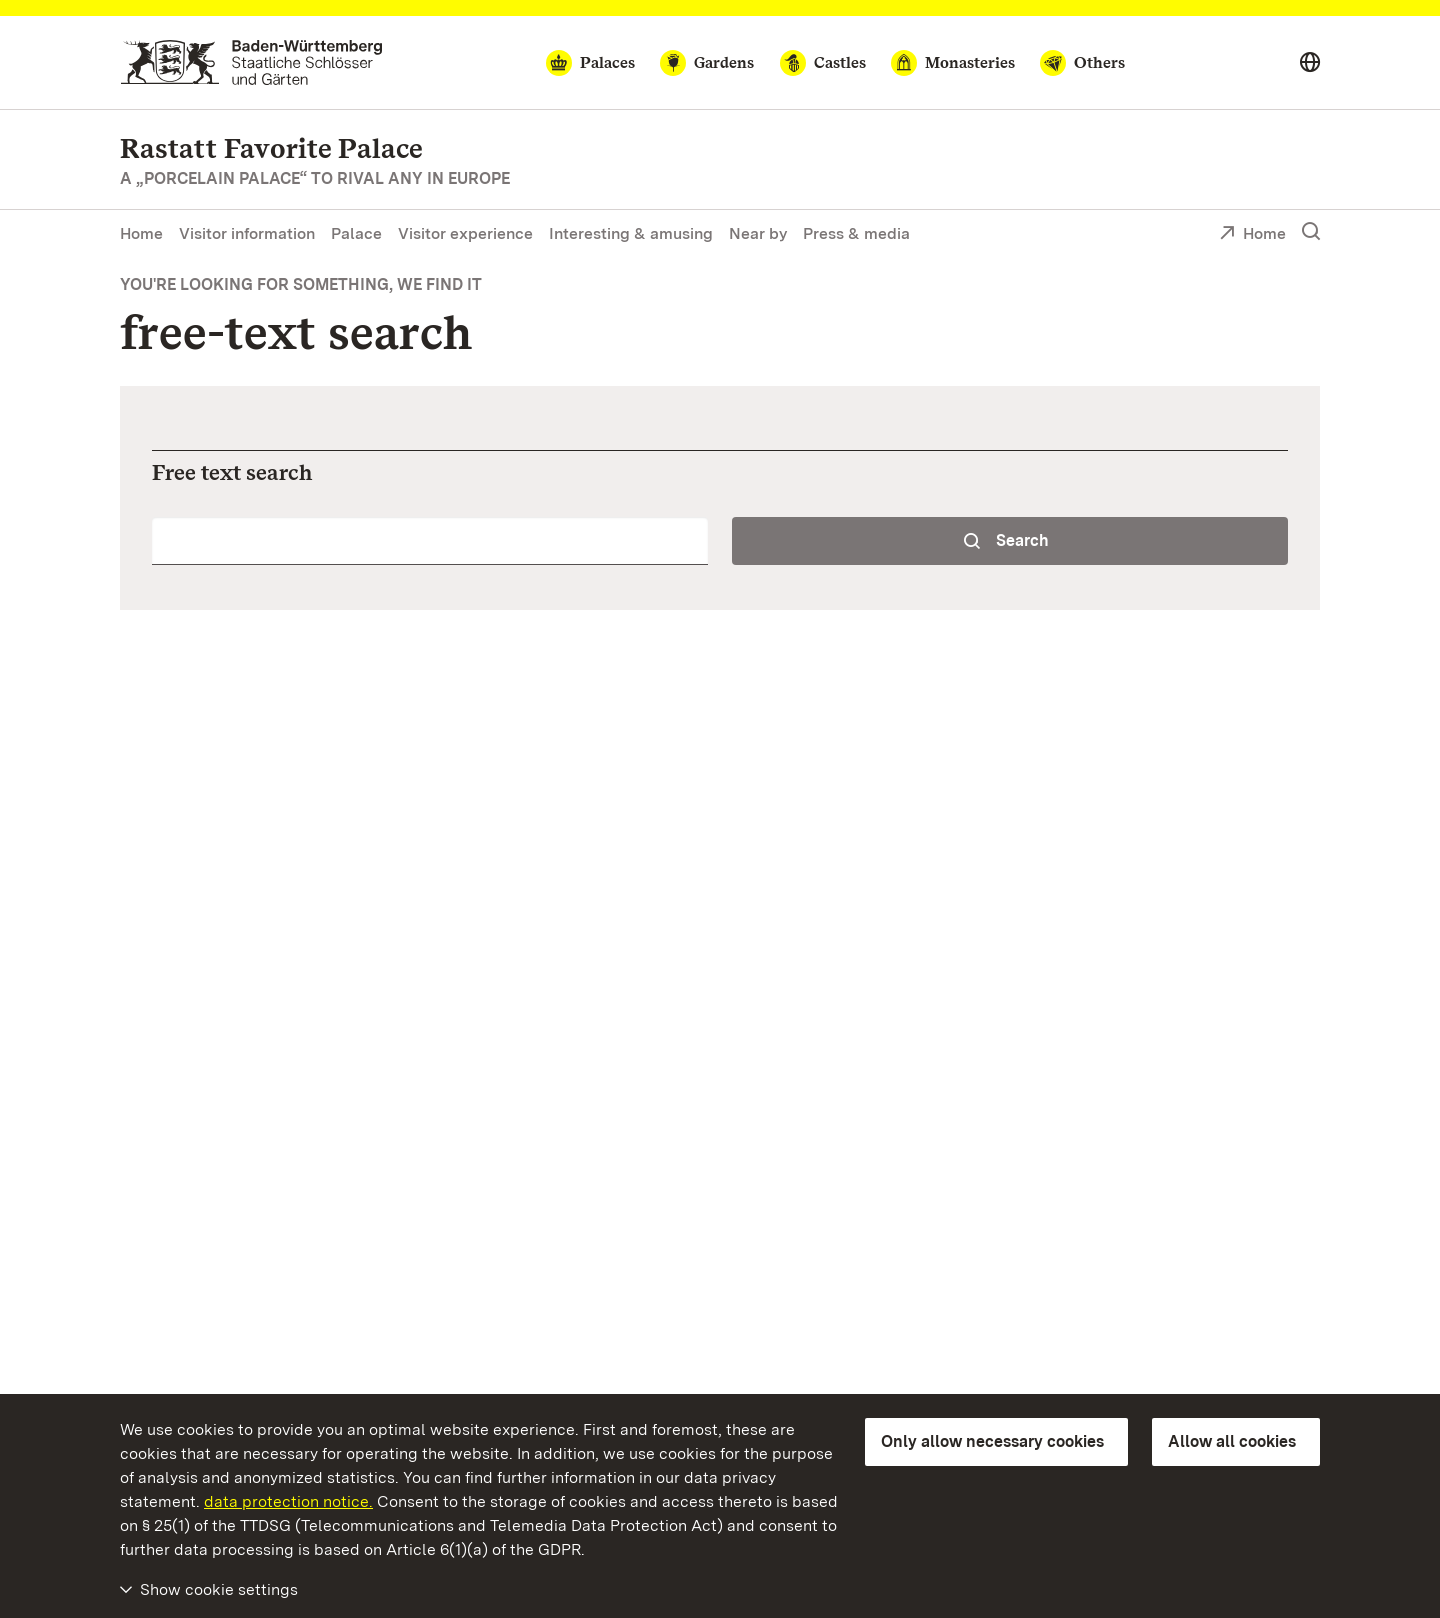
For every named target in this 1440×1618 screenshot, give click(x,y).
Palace (356, 233)
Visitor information (247, 233)
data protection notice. (288, 1501)
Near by (758, 233)
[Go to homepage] (251, 62)
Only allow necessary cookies (992, 1441)
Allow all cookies (1232, 1441)
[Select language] (1310, 63)
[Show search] (1311, 232)
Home (141, 233)
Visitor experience (465, 233)
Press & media (856, 233)
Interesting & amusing (631, 233)
